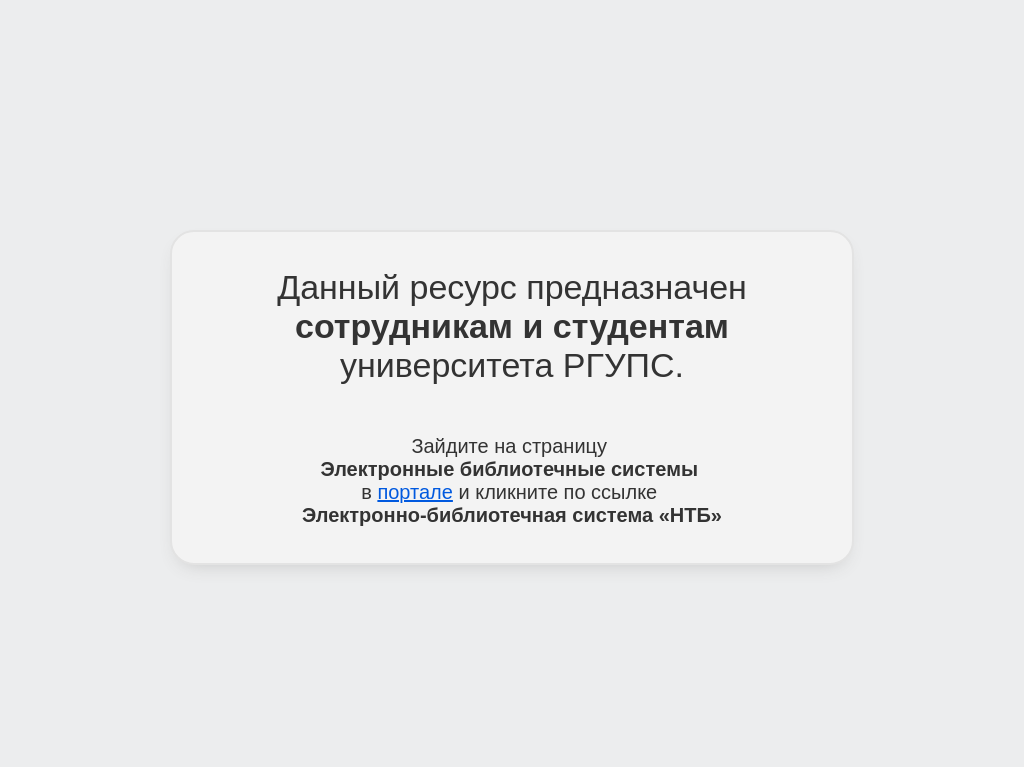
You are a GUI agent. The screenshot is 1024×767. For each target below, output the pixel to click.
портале (415, 492)
